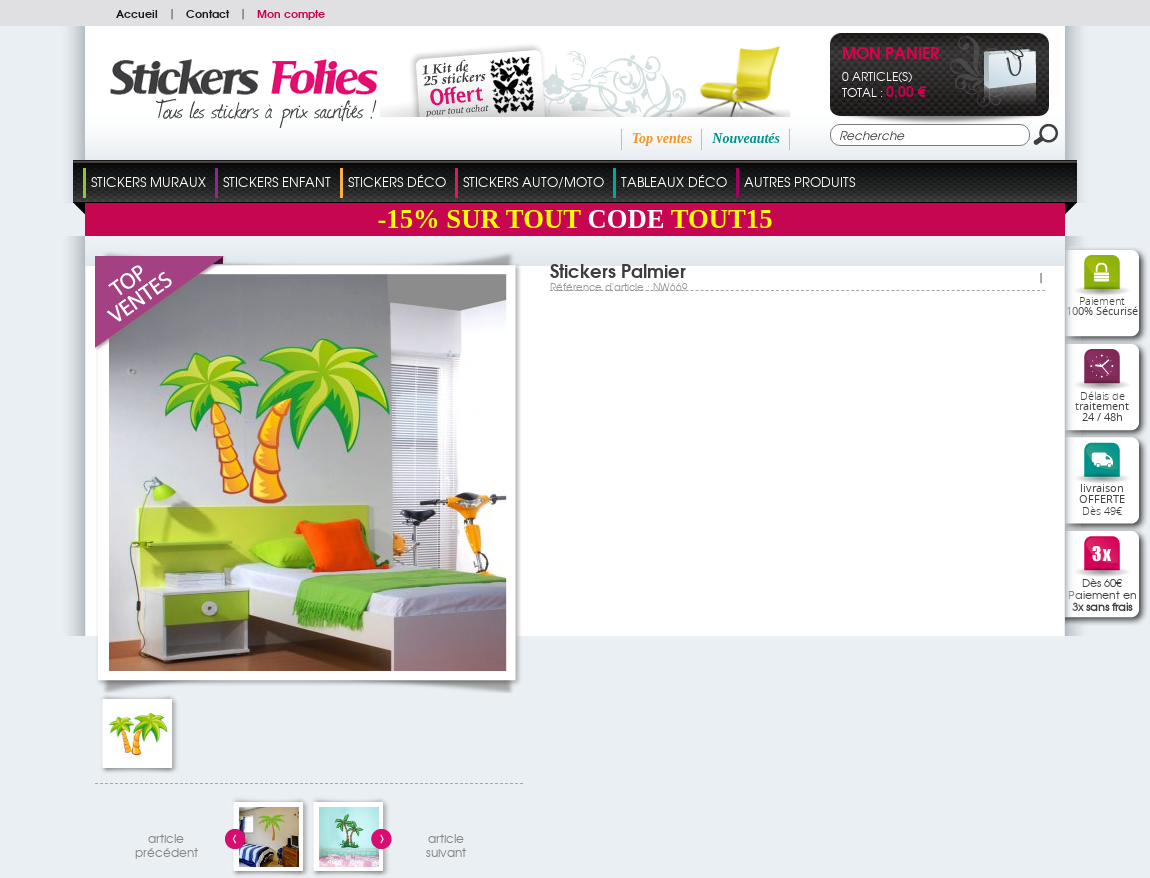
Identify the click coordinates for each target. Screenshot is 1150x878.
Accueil (137, 13)
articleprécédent (166, 842)
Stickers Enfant (277, 181)
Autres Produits (799, 181)
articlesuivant (446, 842)
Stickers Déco (397, 181)
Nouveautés (746, 138)
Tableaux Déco (674, 181)
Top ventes (662, 138)
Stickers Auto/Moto (533, 181)
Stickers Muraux (148, 181)
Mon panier (890, 54)
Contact (207, 13)
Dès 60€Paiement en (1102, 594)
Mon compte (291, 13)
